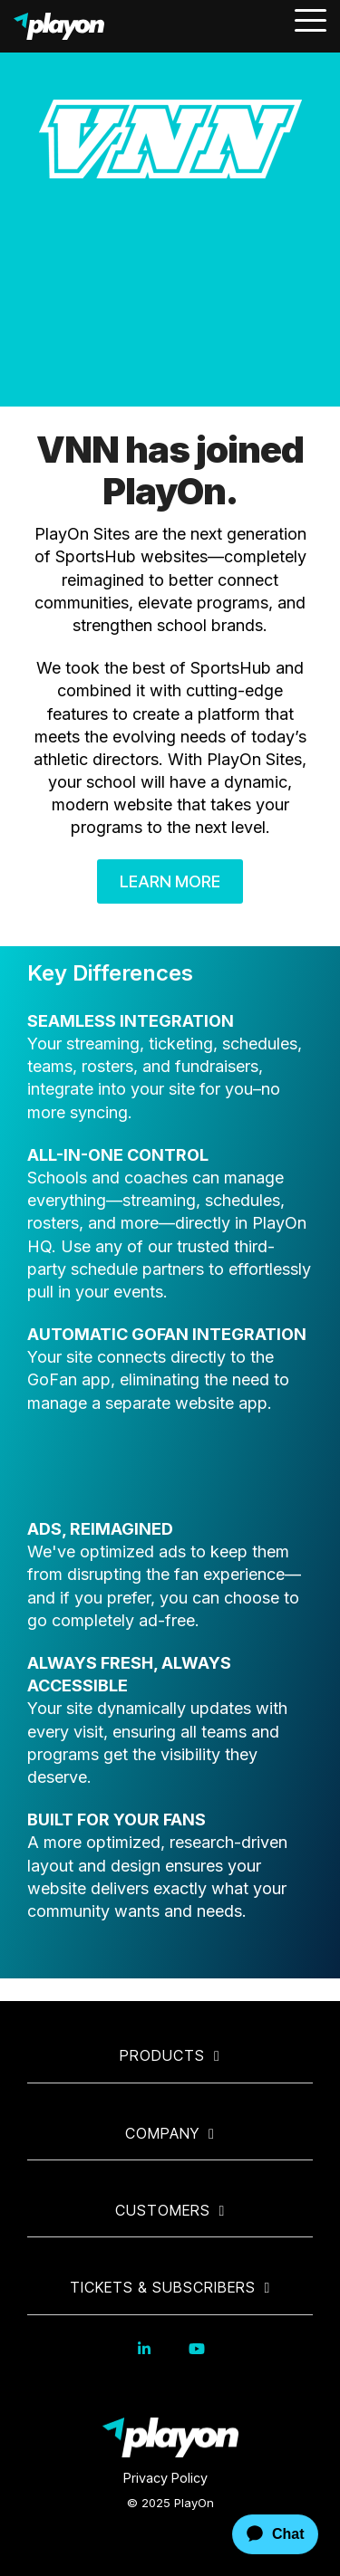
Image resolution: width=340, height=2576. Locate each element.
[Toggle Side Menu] (310, 19)
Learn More (170, 881)
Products (162, 2055)
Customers (162, 2210)
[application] (259, 2534)
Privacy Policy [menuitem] (165, 2477)
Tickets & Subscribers (163, 2287)
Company (162, 2133)
